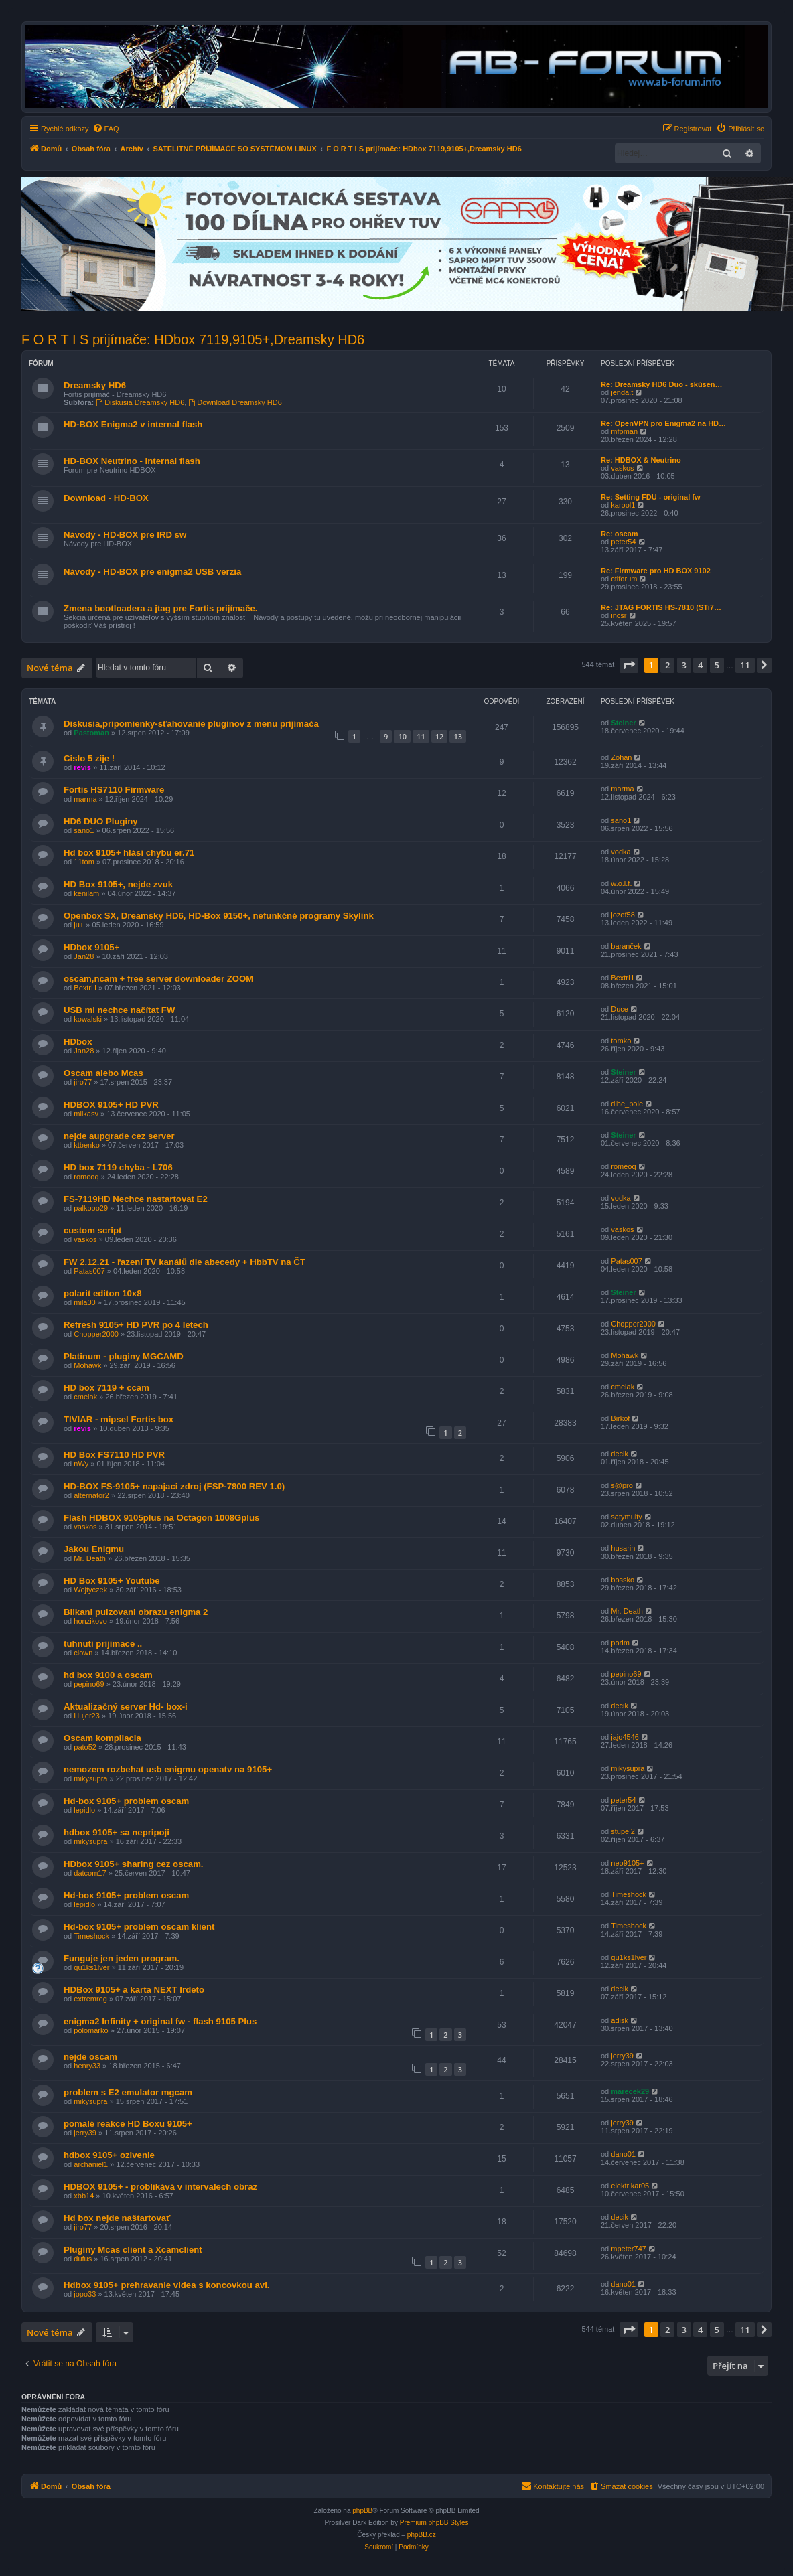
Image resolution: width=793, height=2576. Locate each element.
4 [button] (700, 665)
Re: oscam (619, 534)
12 (439, 736)
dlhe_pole (627, 1104)
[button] (629, 665)
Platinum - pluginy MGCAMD (124, 1356)
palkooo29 (91, 1208)
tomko (621, 1041)
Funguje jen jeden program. (121, 1958)
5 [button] (717, 665)
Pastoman (91, 733)
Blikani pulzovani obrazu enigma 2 (136, 1612)
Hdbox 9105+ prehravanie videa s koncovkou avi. (166, 2285)
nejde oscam (90, 2057)
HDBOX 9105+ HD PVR (111, 1105)
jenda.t (622, 392)
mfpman (624, 431)
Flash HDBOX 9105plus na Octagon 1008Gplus (161, 1518)
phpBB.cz (421, 2535)
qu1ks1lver (91, 1967)
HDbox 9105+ (91, 947)
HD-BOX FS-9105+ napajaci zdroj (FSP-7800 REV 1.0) (174, 1486)
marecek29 (630, 2091)
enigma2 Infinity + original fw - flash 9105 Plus (160, 2021)
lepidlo (84, 1810)
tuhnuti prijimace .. (103, 1644)
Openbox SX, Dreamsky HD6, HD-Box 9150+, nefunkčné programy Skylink (219, 916)
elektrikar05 (630, 2186)
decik (619, 1454)
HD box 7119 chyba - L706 (118, 1167)
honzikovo (90, 1621)
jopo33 (85, 2294)
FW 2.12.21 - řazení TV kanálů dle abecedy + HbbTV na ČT (184, 1262)
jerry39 (622, 2056)
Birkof (620, 1418)
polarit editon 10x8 (103, 1293)
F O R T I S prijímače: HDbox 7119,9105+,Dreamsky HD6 (192, 339)
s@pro (622, 1485)
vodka (620, 852)
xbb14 (84, 2196)
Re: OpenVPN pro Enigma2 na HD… (663, 423)
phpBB (362, 2510)
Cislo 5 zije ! (89, 758)
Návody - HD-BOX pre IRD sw (125, 535)
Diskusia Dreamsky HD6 (140, 402)
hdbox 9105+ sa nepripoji (116, 1832)
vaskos (622, 468)
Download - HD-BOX (106, 498)
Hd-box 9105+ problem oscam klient (139, 1927)
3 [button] (684, 665)
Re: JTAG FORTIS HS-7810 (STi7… (661, 607)
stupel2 (622, 1831)
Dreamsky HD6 (95, 385)
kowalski (88, 1019)
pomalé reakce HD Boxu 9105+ (128, 2124)
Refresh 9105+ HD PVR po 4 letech (136, 1325)
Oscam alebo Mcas (103, 1073)
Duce (619, 1009)
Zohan (621, 757)
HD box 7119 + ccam (106, 1388)
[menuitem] (105, 129)
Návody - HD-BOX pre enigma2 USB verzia (152, 571)
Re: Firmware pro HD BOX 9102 (656, 570)
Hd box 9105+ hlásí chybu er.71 (129, 853)
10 (402, 736)
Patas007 (89, 1271)
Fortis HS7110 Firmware (114, 790)
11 (421, 736)
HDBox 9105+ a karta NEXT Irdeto (134, 1990)
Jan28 (84, 956)
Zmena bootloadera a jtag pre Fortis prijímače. (160, 608)
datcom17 (90, 1873)
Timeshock (628, 1894)
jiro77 (83, 1082)
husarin (623, 1548)
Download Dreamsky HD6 (234, 402)
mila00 (84, 1302)
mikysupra (90, 1778)
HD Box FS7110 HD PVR (114, 1455)
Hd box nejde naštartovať (117, 2218)
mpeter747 (628, 2249)
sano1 (84, 830)
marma (85, 799)
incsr (618, 615)
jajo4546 (625, 1737)
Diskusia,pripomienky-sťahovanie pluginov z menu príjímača (191, 723)
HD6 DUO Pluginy (101, 821)
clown (83, 1653)
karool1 (623, 505)
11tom (84, 862)
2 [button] (667, 665)
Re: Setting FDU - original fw (651, 497)
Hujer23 (87, 1716)
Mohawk (87, 1365)
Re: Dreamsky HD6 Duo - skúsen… (662, 384)
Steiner (623, 722)
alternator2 (91, 1495)
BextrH (85, 988)
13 (457, 736)
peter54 (623, 542)
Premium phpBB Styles (434, 2522)
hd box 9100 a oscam (108, 1675)
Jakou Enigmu (94, 1549)
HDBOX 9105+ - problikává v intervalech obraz (160, 2187)
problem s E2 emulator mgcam (128, 2092)
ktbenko (87, 1145)
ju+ (79, 925)
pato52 (85, 1747)
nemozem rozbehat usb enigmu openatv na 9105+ (168, 1769)
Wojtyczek (90, 1590)
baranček (626, 946)
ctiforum (624, 579)
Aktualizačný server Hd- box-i (126, 1706)
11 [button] (745, 665)
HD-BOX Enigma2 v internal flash (133, 424)
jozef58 (622, 915)
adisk (619, 2020)
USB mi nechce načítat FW (119, 1010)
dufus (83, 2259)
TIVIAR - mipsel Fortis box (118, 1419)
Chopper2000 (96, 1334)
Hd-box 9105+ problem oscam (126, 1801)
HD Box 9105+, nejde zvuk (118, 884)
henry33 (87, 2066)
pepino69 (89, 1684)
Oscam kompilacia (102, 1738)
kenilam (86, 893)
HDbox (78, 1042)
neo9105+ (627, 1863)
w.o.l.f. (621, 883)
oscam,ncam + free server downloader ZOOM (158, 979)
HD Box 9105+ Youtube (112, 1581)
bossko (622, 1580)
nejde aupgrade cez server (119, 1136)
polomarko (91, 2030)
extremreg (90, 1999)
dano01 (623, 2154)
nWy (81, 1464)
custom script (92, 1230)
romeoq (86, 1176)
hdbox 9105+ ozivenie (109, 2155)
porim (620, 1643)
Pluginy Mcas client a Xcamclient (133, 2250)
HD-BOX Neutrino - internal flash (132, 461)
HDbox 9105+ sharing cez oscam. (134, 1864)
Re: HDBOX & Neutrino (641, 460)
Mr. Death (90, 1558)
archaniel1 (91, 2164)
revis (82, 767)
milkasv (86, 1114)
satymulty (626, 1517)
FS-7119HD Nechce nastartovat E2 (136, 1199)
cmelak (85, 1397)
